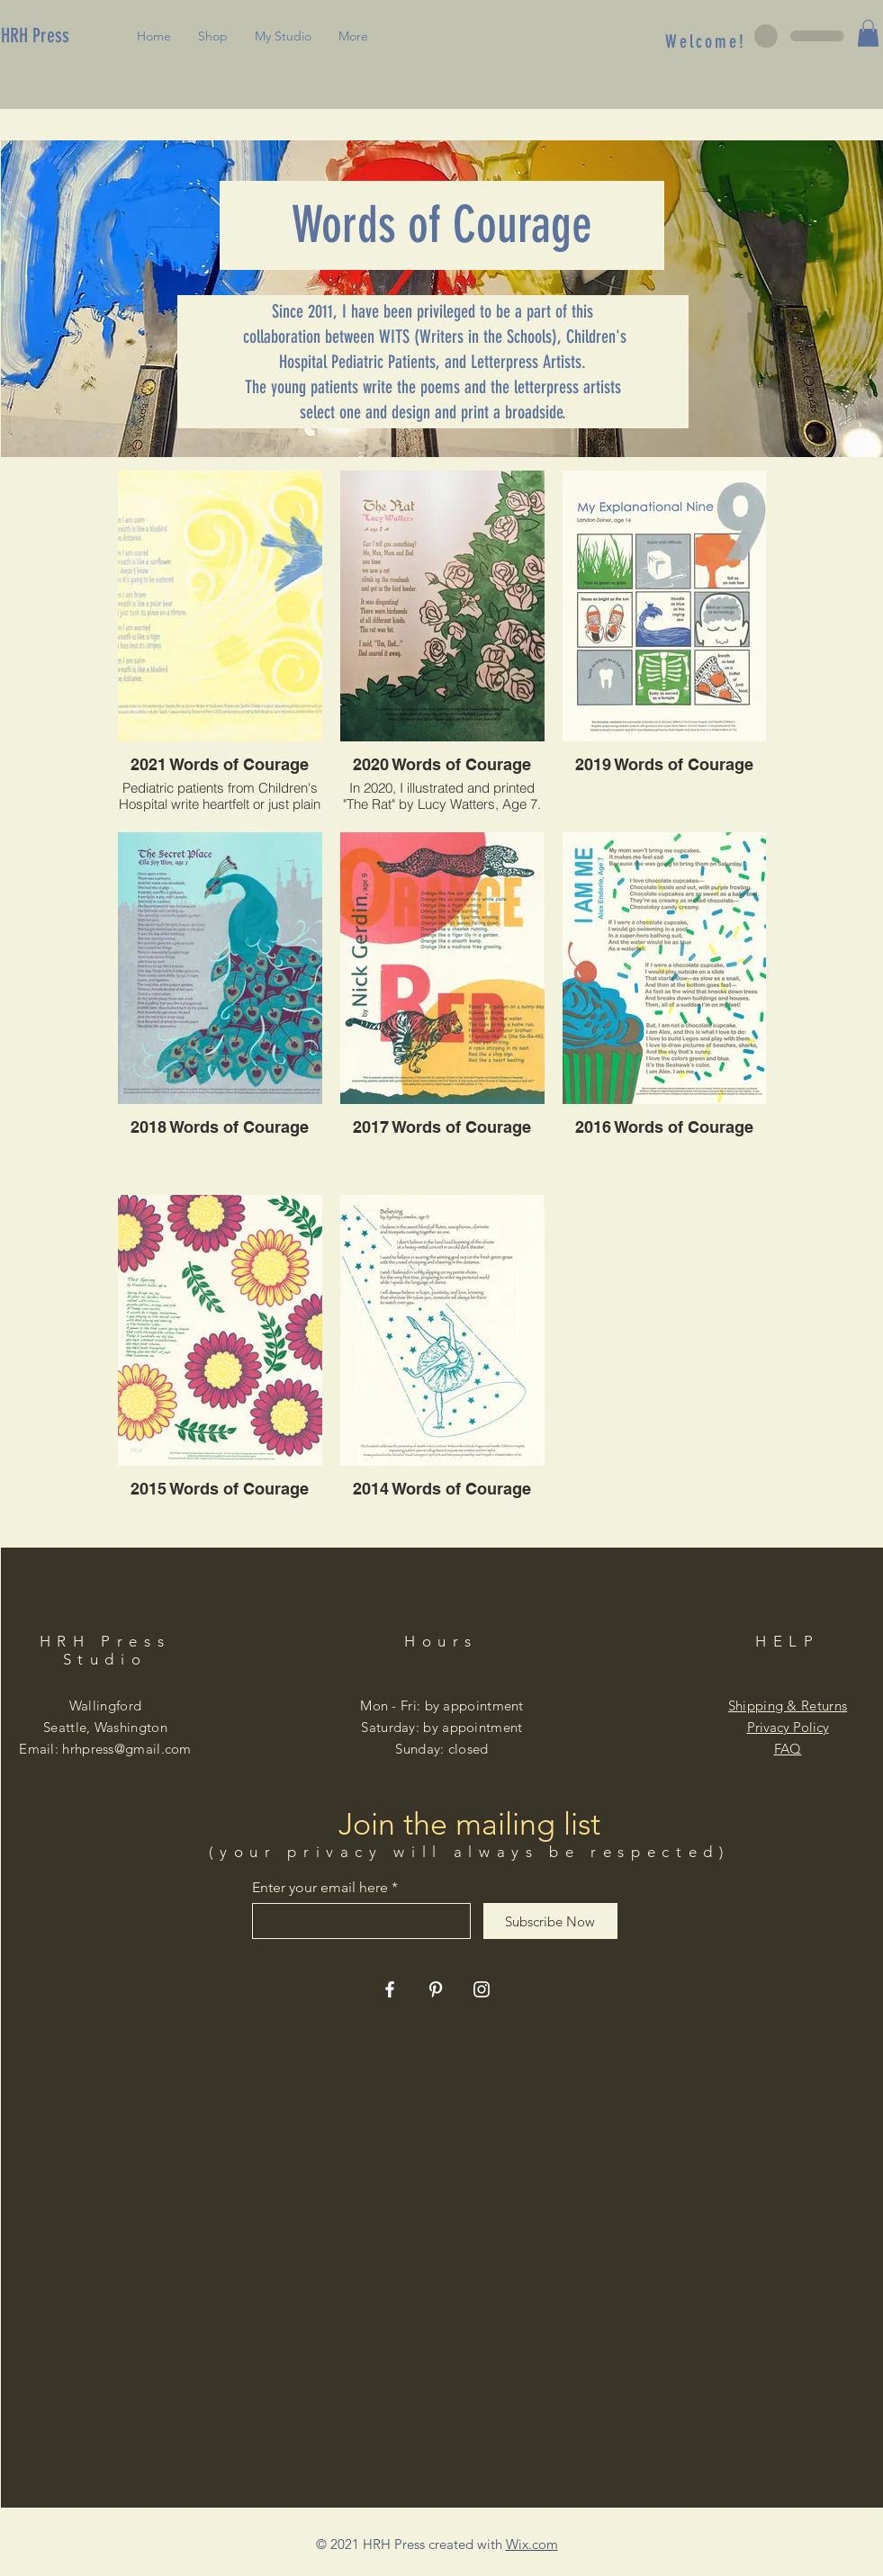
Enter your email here (320, 1887)
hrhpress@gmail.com (126, 1748)
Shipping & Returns (787, 1705)
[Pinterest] (435, 1989)
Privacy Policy (788, 1727)
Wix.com (532, 2544)
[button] (868, 33)
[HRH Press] (62, 35)
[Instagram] (481, 1989)
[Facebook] (390, 1989)
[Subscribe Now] (550, 1921)
